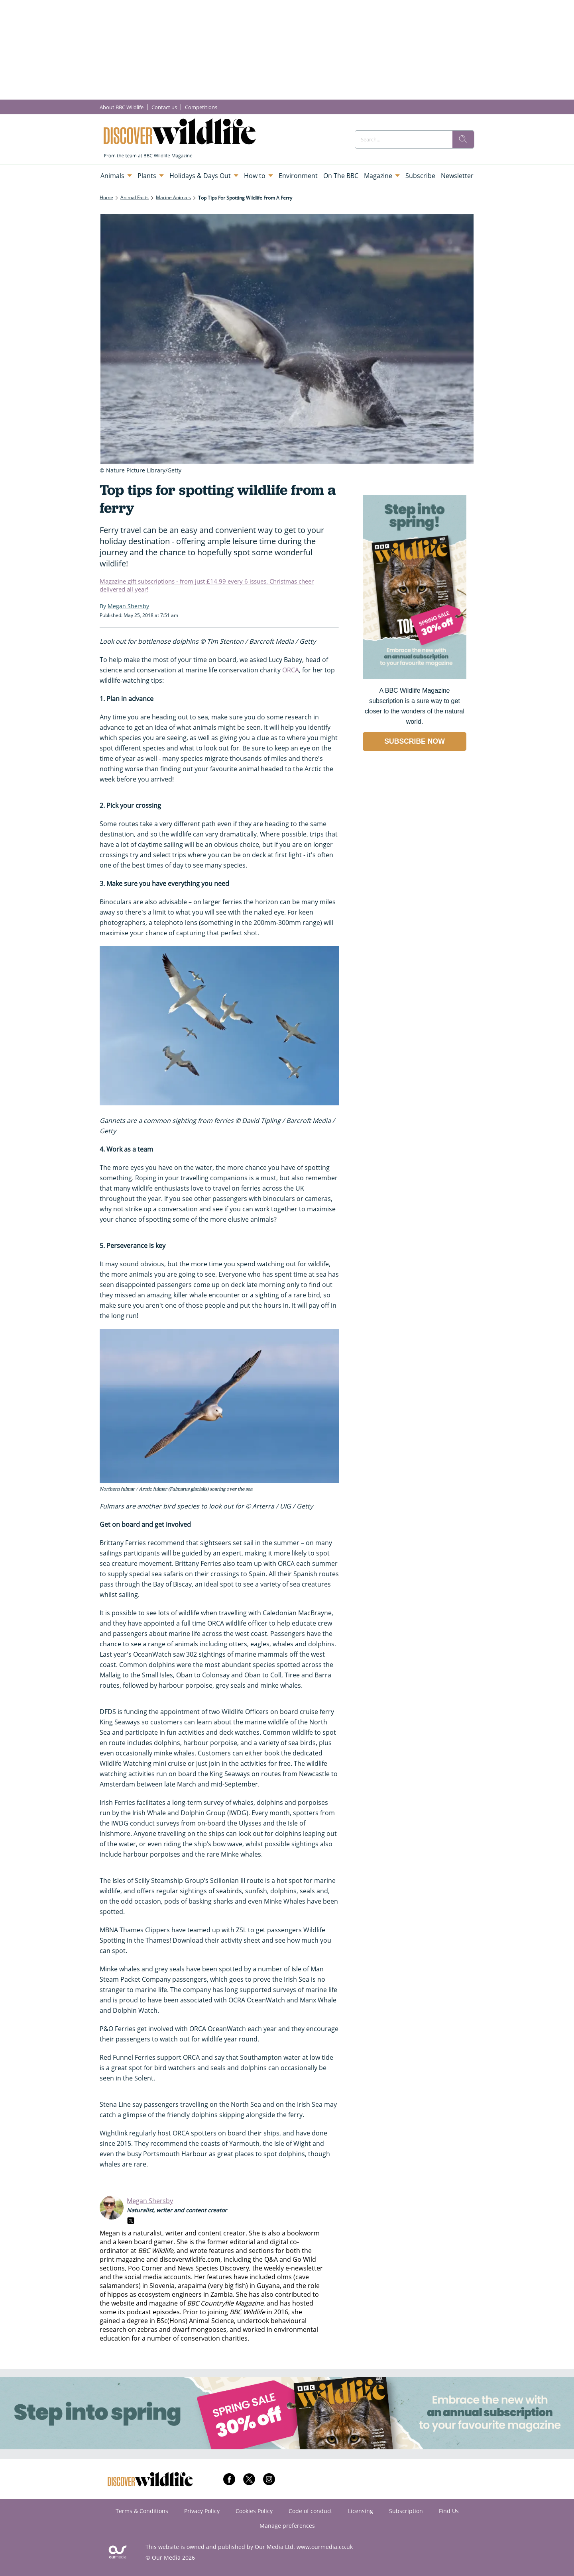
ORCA (290, 670)
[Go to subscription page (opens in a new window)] (414, 676)
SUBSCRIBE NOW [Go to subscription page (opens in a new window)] (414, 741)
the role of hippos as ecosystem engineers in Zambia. (210, 2290)
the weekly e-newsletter (287, 2268)
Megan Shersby (150, 2200)
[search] (463, 139)
